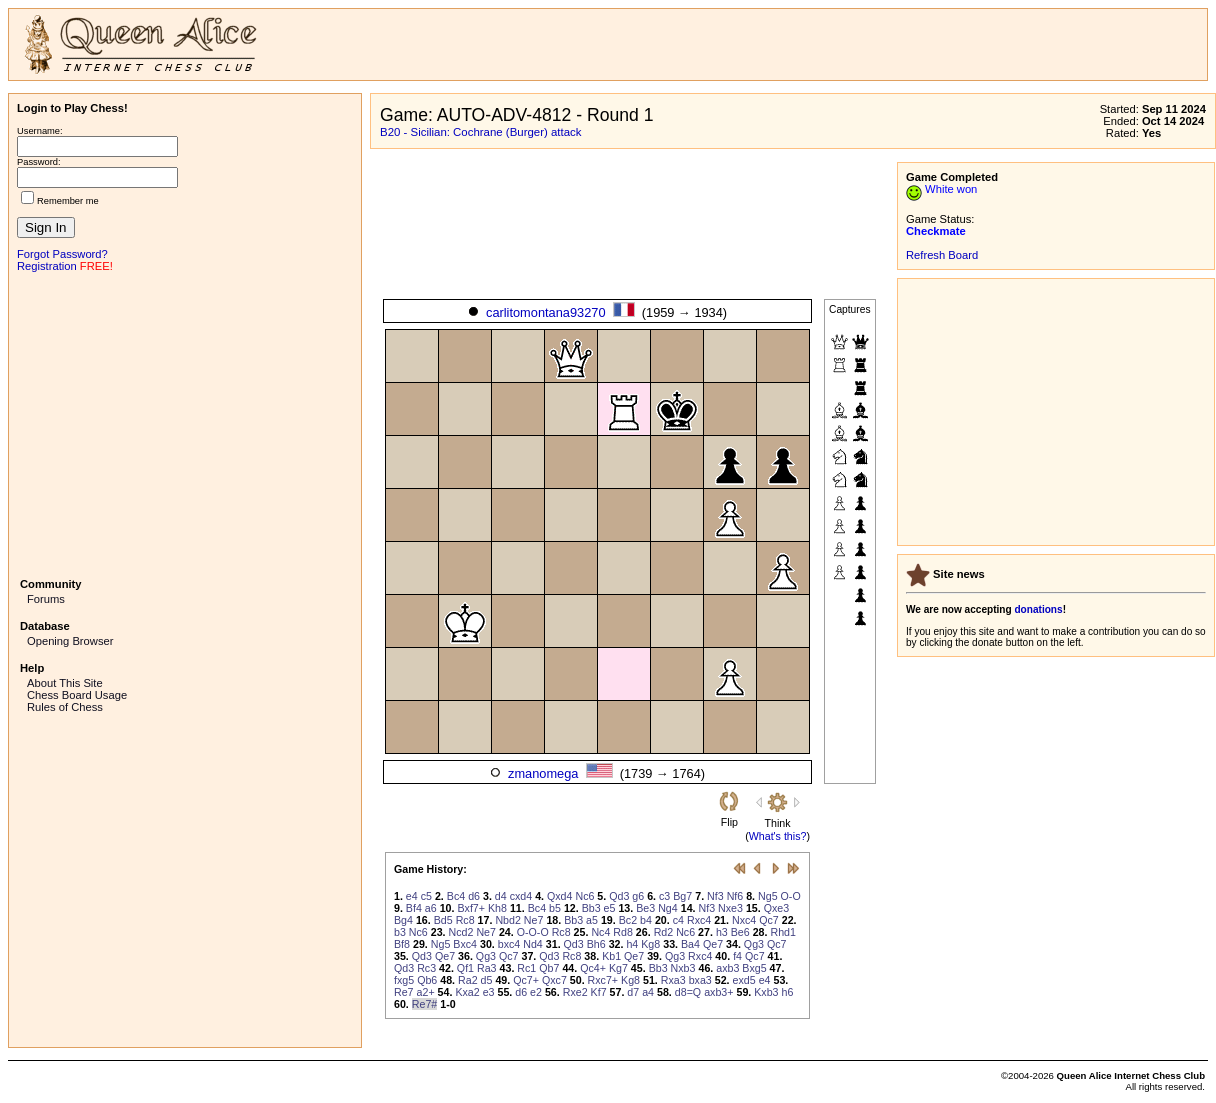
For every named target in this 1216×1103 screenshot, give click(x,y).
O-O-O (533, 932)
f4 (737, 956)
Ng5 (768, 896)
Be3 (645, 908)
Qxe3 (776, 908)
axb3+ (718, 992)
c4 (678, 920)
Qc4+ (593, 968)
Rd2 (664, 932)
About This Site (65, 683)
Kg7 (618, 968)
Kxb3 (766, 992)
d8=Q (688, 992)
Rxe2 (575, 992)
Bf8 (402, 944)
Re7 (404, 992)
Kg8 (650, 944)
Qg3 (754, 944)
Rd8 (623, 932)
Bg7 (682, 896)
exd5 (744, 980)
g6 (638, 896)
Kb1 (611, 956)
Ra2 (468, 980)
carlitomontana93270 (546, 312)
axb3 (727, 968)
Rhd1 (782, 932)
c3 (664, 896)
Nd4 (533, 944)
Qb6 (427, 980)
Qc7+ (526, 980)
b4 (646, 920)
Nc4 (600, 932)
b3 (400, 932)
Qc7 (769, 920)
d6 (474, 896)
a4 (648, 992)
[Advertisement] (185, 423)
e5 (610, 908)
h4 (632, 944)
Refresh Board (942, 255)
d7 (633, 992)
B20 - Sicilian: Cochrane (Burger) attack (481, 132)
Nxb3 (683, 968)
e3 (489, 992)
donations (1038, 609)
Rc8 (465, 920)
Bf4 (414, 908)
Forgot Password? (62, 254)
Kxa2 (467, 992)
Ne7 (534, 920)
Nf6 (735, 896)
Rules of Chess (65, 707)
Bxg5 (754, 968)
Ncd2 (461, 932)
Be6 (740, 932)
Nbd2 (507, 920)
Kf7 (599, 992)
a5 (592, 920)
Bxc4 (465, 944)
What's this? (778, 836)
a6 (431, 908)
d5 (487, 980)
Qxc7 (554, 980)
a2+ (426, 992)
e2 (536, 992)
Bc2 (628, 920)
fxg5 (404, 980)
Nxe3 (730, 908)
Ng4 (668, 908)
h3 (722, 932)
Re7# (424, 1004)
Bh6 (596, 944)
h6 (788, 992)
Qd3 (619, 896)
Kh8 (497, 908)
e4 (412, 896)
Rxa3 (673, 980)
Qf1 (465, 968)
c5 (426, 896)
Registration (47, 266)
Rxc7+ (603, 980)
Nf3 (715, 896)
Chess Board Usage (77, 695)
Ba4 (690, 944)
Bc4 (456, 896)
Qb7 (549, 968)
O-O (791, 896)
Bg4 (403, 920)
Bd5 (443, 920)
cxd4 (521, 896)
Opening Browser (70, 641)
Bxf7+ (471, 908)
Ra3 (487, 968)
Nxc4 (744, 920)
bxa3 (700, 980)
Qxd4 (559, 896)
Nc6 (584, 896)
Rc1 (526, 968)
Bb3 (591, 908)
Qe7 (713, 944)
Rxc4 (699, 920)
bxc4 (509, 944)
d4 (501, 896)
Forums (46, 599)
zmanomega (543, 773)
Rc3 (426, 968)
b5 (555, 908)
